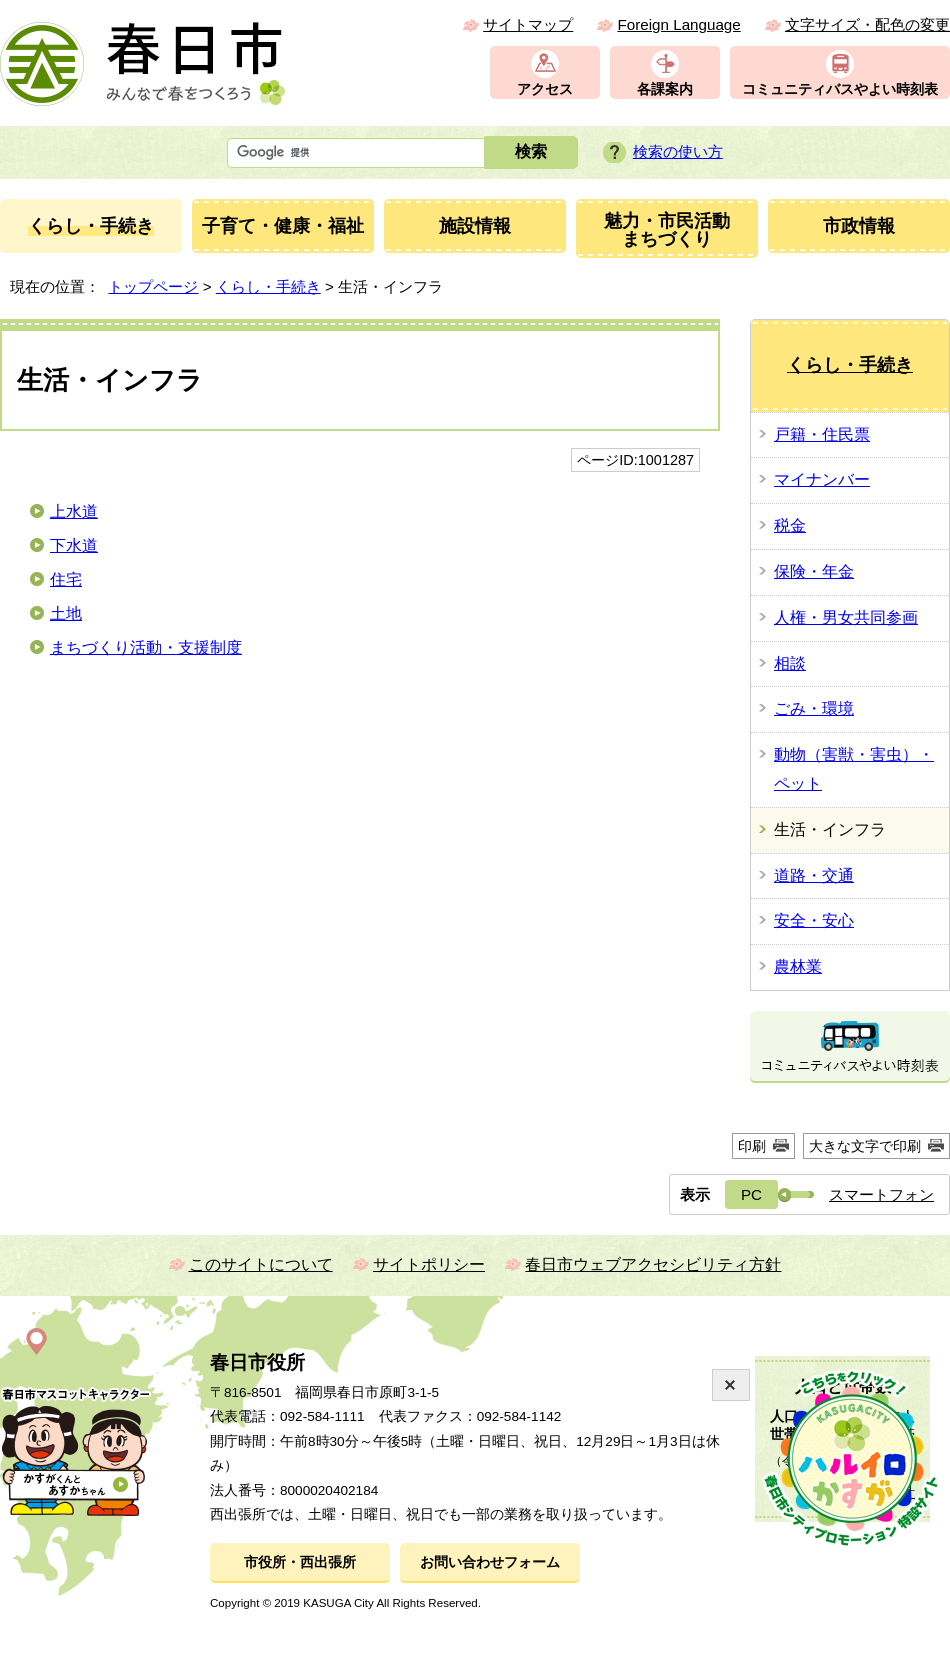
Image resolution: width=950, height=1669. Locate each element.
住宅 (66, 579)
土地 (66, 613)
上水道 (74, 511)
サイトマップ (528, 24)
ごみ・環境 (814, 708)
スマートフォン (881, 1194)
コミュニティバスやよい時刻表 (840, 89)
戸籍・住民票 (822, 434)
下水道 (74, 545)
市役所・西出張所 (300, 1562)
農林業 (798, 966)
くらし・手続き (268, 286)
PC (751, 1194)
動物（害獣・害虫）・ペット (854, 769)
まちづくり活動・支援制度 (146, 647)
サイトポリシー (429, 1264)
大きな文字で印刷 (865, 1146)
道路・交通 (814, 875)
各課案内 (665, 89)
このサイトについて (261, 1264)
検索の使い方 (678, 151)
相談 (790, 663)
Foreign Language (678, 24)
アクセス (545, 89)
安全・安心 (814, 920)
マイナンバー (822, 479)
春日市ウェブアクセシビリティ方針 (653, 1264)
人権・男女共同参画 (846, 617)
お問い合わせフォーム (490, 1562)
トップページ (153, 286)
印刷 (752, 1146)
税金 (790, 525)
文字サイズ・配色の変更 (867, 24)
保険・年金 (814, 571)
